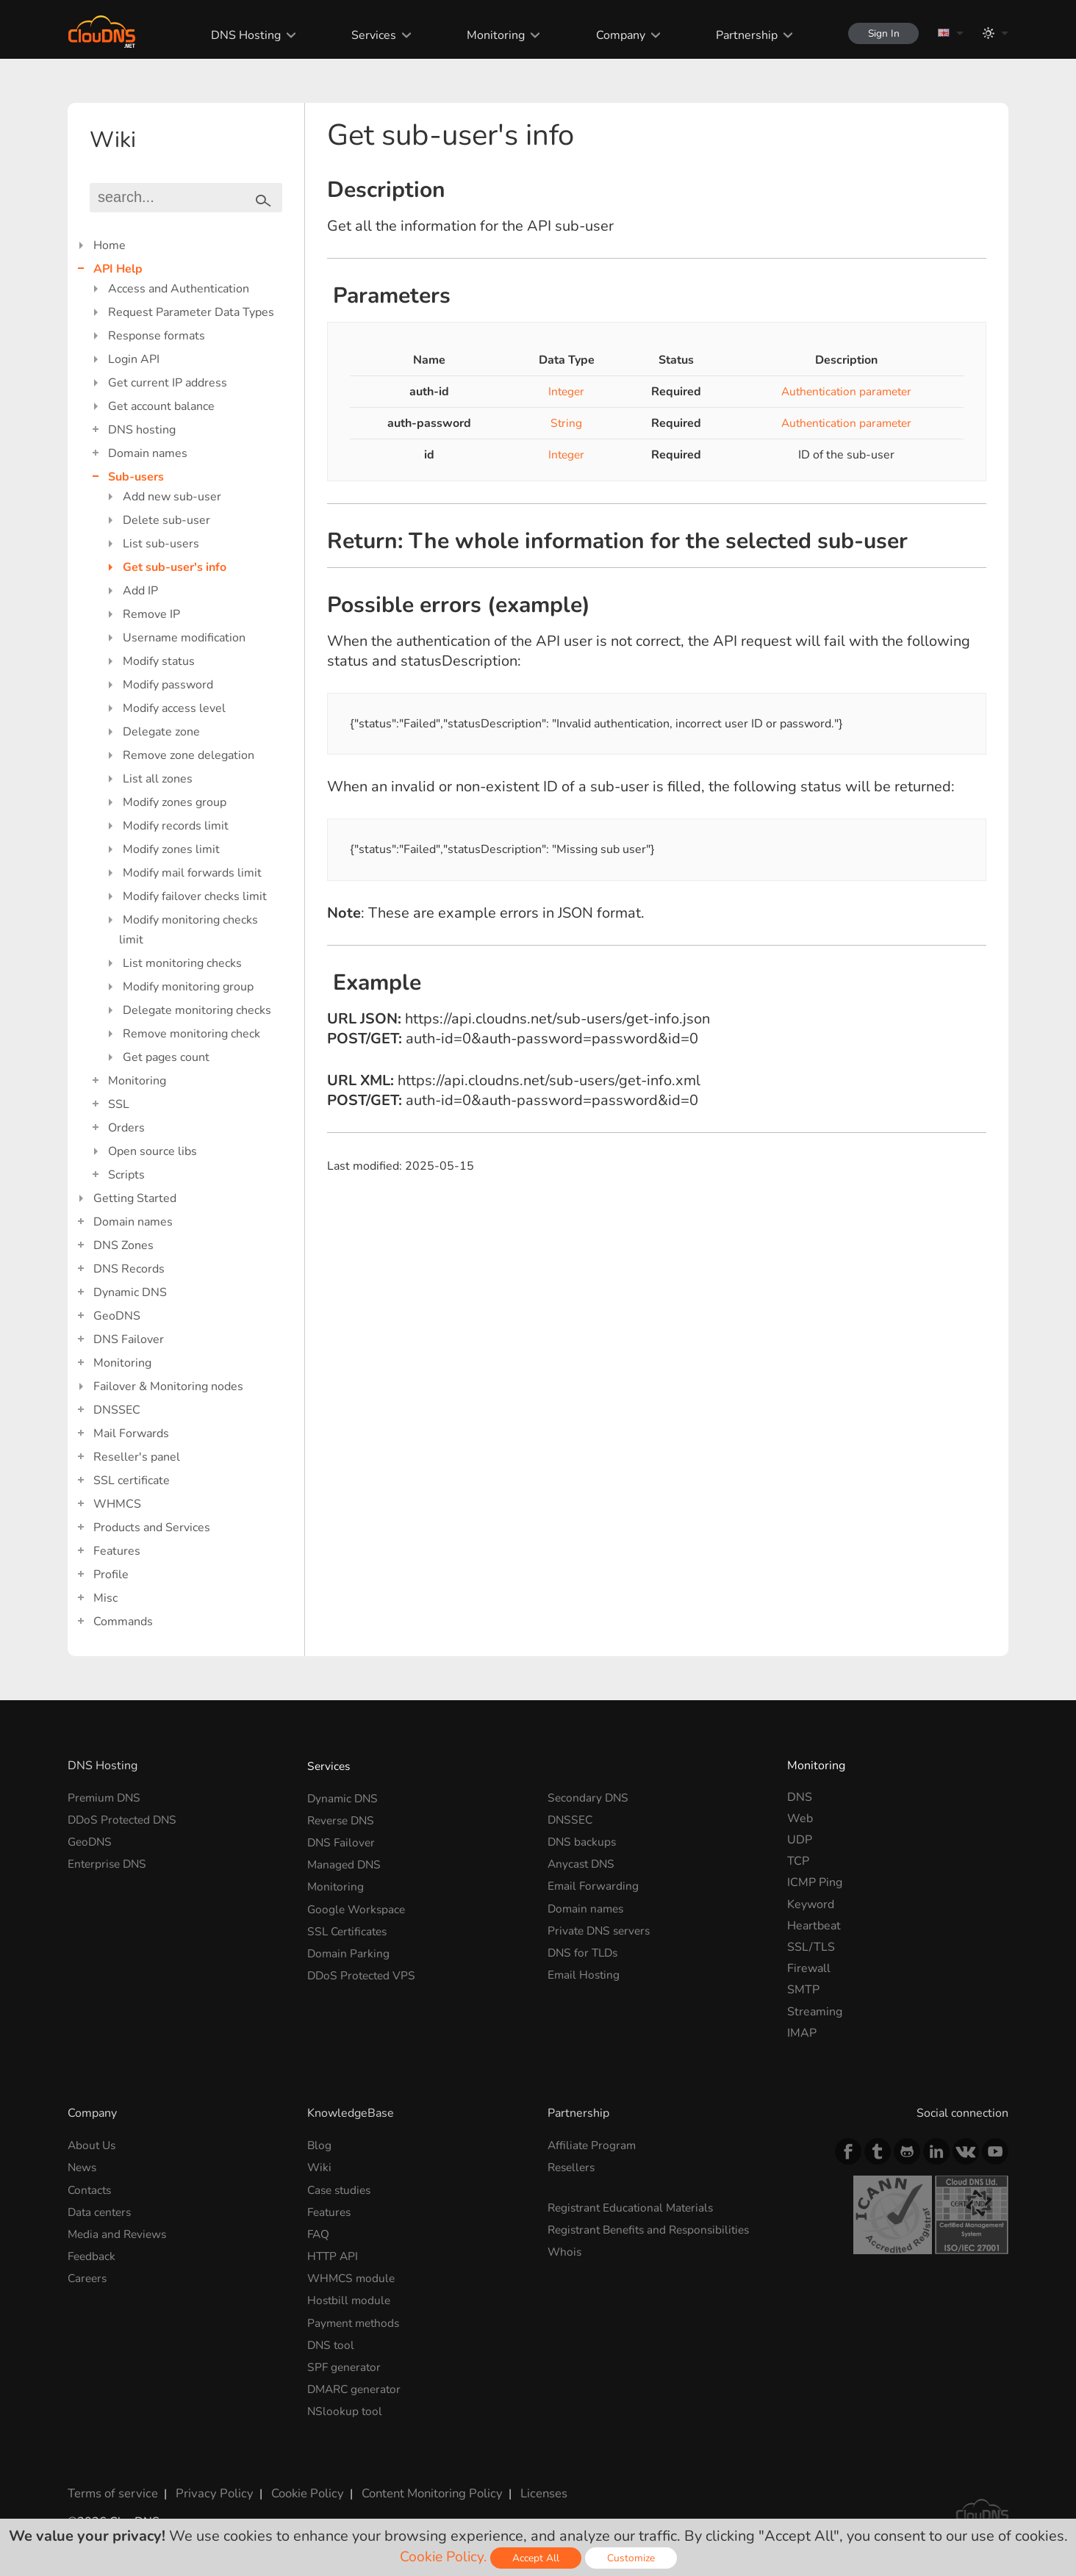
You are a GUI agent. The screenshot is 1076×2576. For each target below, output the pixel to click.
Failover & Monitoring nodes (168, 1386)
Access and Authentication (178, 289)
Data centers (101, 2209)
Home (109, 245)
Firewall (809, 1968)
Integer (563, 392)
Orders (126, 1128)
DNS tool (331, 2338)
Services (368, 35)
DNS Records (129, 1269)
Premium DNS (106, 1797)
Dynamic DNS (130, 1292)
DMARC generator (356, 2380)
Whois (565, 2248)
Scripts (126, 1175)
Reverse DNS (343, 1818)
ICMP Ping (814, 1882)
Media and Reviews (119, 2231)
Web (800, 1818)
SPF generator (345, 2359)
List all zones (158, 779)
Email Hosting (585, 1968)
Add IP (140, 591)
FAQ (319, 2231)
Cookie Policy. (443, 2556)
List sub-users (161, 544)
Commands (123, 1621)
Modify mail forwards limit (192, 873)
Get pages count (166, 1057)
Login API (133, 359)
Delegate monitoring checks (197, 1010)
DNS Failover (128, 1339)
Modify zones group (174, 802)
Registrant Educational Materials (634, 2206)
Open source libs (152, 1151)
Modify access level (174, 708)
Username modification (184, 638)
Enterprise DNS (109, 1861)
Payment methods (355, 2317)
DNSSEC (116, 1410)
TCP (798, 1861)
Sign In (880, 33)
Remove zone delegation (188, 755)
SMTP (803, 1990)
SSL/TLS (811, 1947)
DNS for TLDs (585, 1947)
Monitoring (491, 35)
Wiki (319, 2166)
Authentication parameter (843, 392)
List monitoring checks (182, 963)
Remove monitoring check (191, 1034)
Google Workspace (358, 1904)
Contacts (91, 2188)
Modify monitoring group (188, 987)
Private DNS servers (602, 1926)
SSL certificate (131, 1480)
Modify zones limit (171, 849)
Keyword (810, 1904)
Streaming (814, 2012)
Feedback (93, 2252)
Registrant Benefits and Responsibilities (654, 2227)
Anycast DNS (583, 1861)
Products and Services (151, 1527)
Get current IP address (167, 383)
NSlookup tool (345, 2402)
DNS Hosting (241, 35)
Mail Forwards (131, 1433)
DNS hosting (142, 430)
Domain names (147, 453)
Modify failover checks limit (195, 896)
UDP (799, 1840)
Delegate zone (161, 732)
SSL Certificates (349, 1926)
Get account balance (161, 406)
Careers (89, 2273)
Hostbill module (350, 2295)
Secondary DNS (589, 1797)
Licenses (529, 2483)
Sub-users (136, 477)
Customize (632, 2558)
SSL (118, 1104)
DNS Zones (123, 1245)
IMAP (802, 2033)
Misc (105, 1598)
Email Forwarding (594, 1882)
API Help (118, 269)
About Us (93, 2145)
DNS (799, 1797)
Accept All (537, 2558)
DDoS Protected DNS (125, 1818)
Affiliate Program (593, 2145)
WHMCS (117, 1504)
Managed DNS (345, 1861)
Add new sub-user (172, 497)
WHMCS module (352, 2273)
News (83, 2166)
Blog (319, 2145)
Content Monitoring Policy (420, 2483)
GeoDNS (116, 1316)
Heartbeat (814, 1926)
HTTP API (333, 2252)
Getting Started (134, 1198)
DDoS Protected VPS (363, 1968)
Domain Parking (349, 1947)
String (563, 423)
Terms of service (111, 2483)
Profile (111, 1574)
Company (614, 35)
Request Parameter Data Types (191, 312)
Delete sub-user (166, 520)
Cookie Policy (297, 2483)
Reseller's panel (136, 1457)
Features (116, 1551)
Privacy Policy (209, 2483)
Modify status (159, 661)
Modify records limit (176, 826)
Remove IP (151, 614)
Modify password (168, 685)
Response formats (156, 336)
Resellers (573, 2166)
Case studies (341, 2188)
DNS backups (583, 1840)
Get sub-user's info (174, 567)
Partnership (741, 35)
